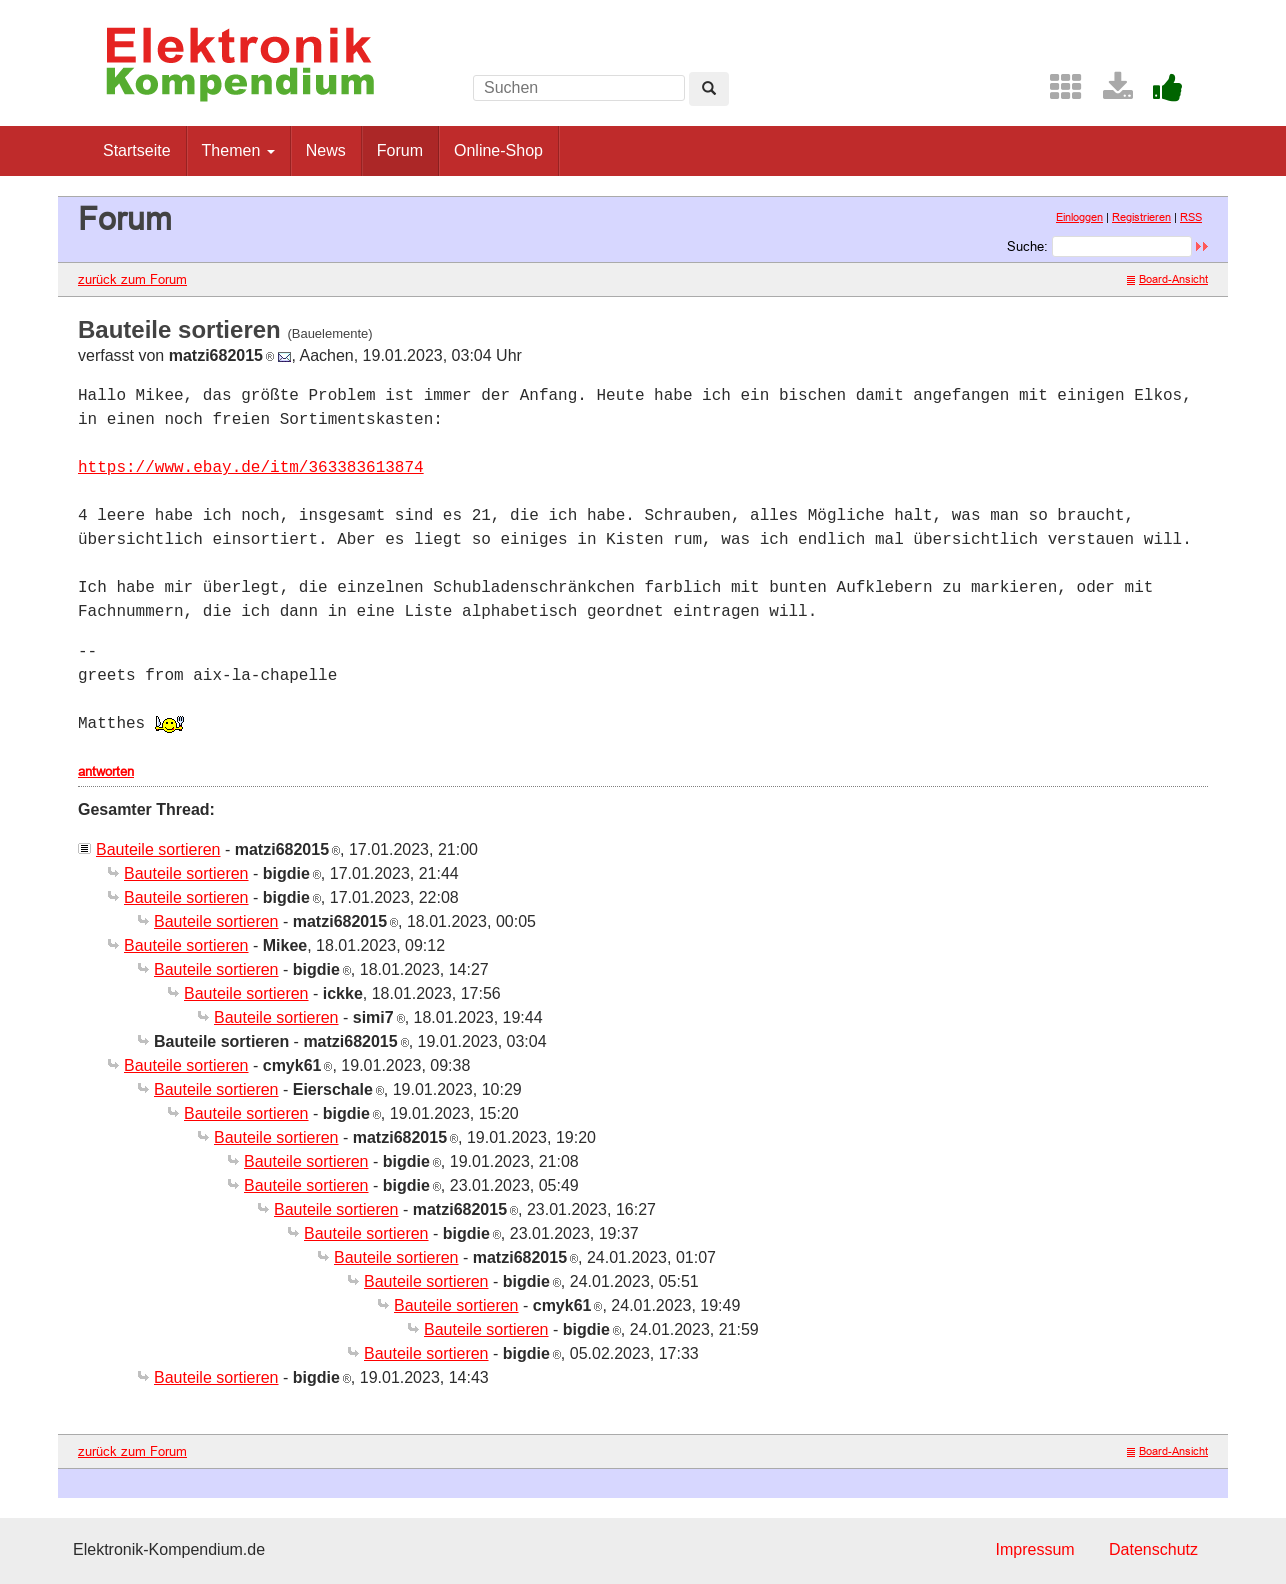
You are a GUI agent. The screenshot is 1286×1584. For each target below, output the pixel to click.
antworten (106, 771)
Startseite (137, 150)
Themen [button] (238, 150)
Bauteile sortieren (158, 849)
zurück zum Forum (132, 279)
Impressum (1034, 1549)
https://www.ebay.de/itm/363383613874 (251, 468)
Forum (400, 150)
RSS (1191, 217)
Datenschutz (1153, 1549)
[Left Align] (709, 89)
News (326, 150)
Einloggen (1079, 217)
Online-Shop (498, 150)
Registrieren (1141, 217)
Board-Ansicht (1167, 279)
